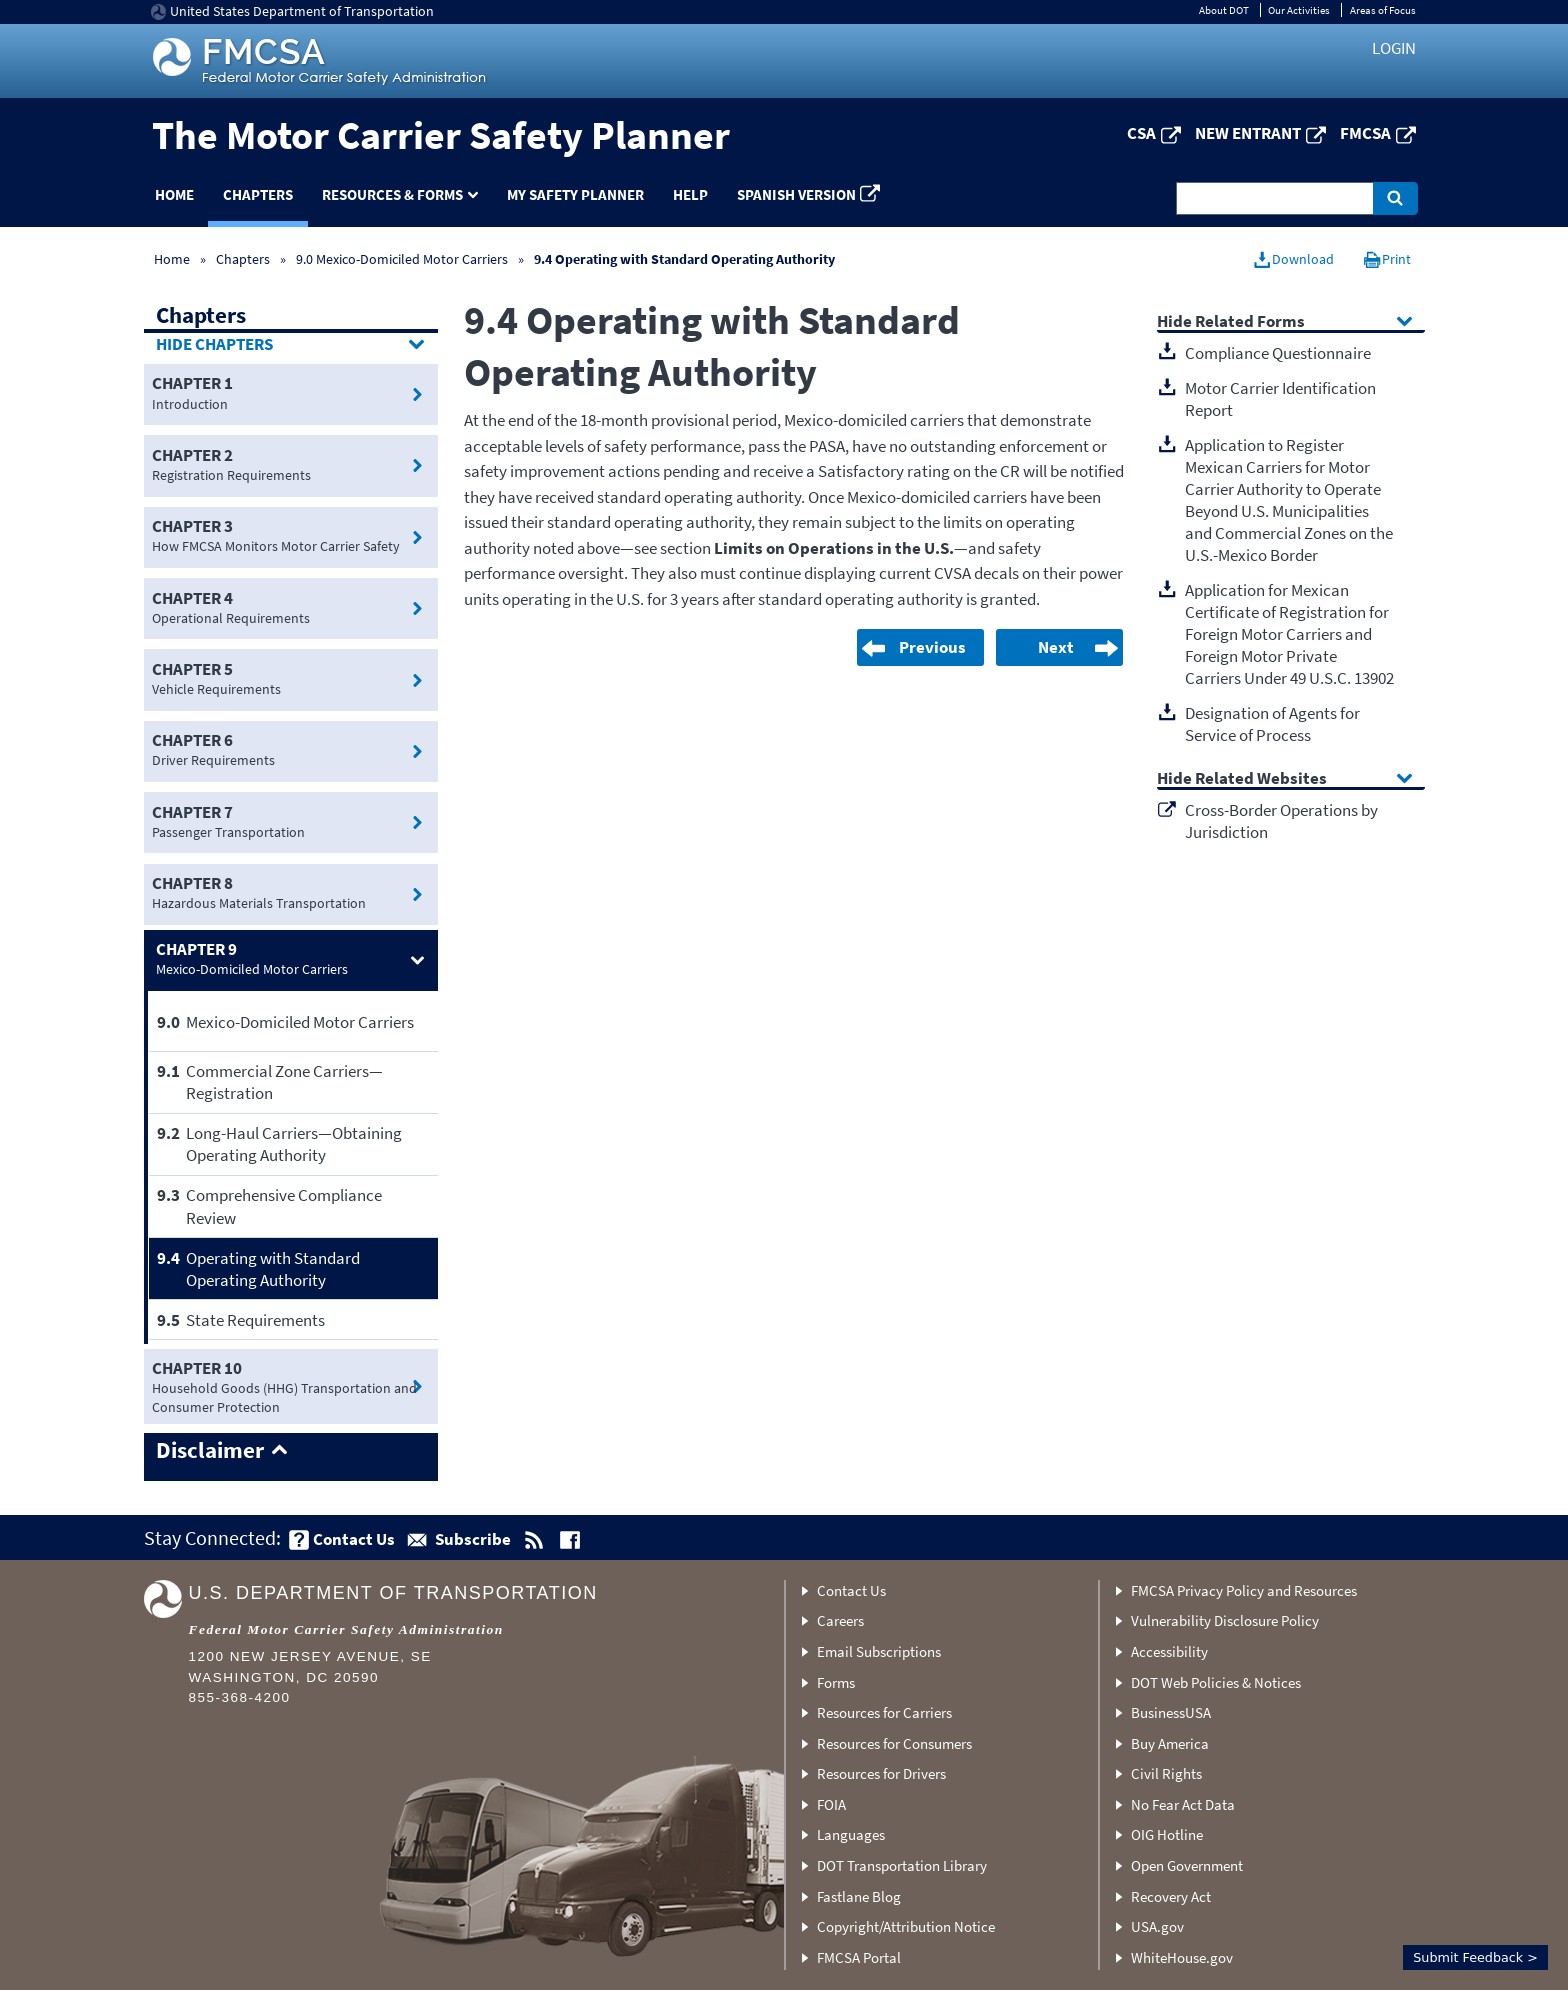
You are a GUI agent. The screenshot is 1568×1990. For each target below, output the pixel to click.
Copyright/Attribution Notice (906, 1926)
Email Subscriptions (879, 1651)
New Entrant (1248, 133)
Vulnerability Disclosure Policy (1225, 1620)
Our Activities (1299, 10)
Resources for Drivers (881, 1773)
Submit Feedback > (1475, 1957)
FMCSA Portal (859, 1957)
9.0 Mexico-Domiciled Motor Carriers (402, 259)
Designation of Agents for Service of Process (1272, 724)
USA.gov (1157, 1926)
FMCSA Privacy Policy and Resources (1244, 1590)
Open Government (1187, 1865)
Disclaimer (210, 1451)
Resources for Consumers (894, 1743)
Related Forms (1250, 322)
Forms (836, 1682)
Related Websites (1261, 779)
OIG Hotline (1167, 1834)
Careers (840, 1620)
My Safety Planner (575, 194)
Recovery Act (1171, 1896)
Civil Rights (1166, 1773)
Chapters (258, 194)
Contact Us (851, 1590)
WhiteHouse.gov (1182, 1957)
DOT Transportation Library (902, 1865)
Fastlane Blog (859, 1896)
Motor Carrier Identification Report (1280, 399)
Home (174, 194)
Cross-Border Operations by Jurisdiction (1281, 821)
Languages (851, 1834)
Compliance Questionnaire (1278, 353)
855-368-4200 (240, 1697)
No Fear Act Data (1183, 1804)
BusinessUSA (1171, 1712)
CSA (1141, 133)
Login (1394, 48)
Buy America (1170, 1743)
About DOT (1224, 10)
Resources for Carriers (884, 1712)
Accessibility (1169, 1651)
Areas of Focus (1383, 10)
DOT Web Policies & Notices (1216, 1682)
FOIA (831, 1804)
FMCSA (1365, 133)
